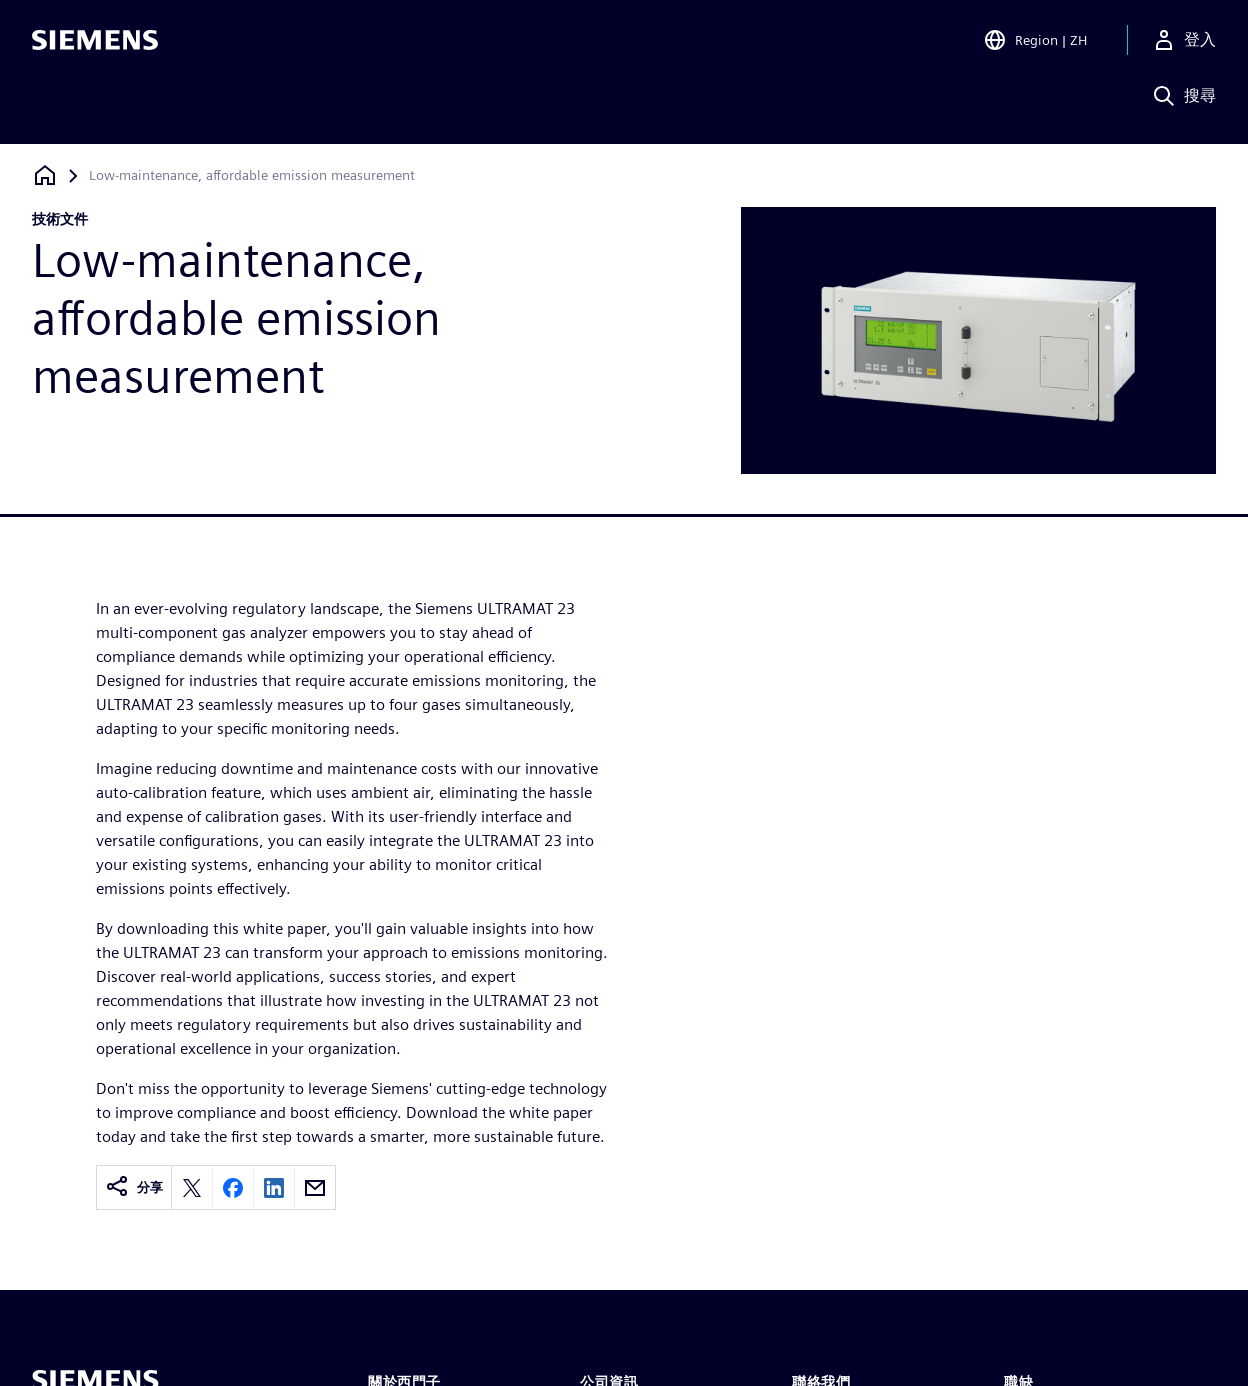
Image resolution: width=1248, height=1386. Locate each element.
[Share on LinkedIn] (274, 1188)
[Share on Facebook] (233, 1188)
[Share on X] (192, 1188)
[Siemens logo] (95, 44)
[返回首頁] (45, 175)
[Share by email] (315, 1188)
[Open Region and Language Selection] (1035, 44)
